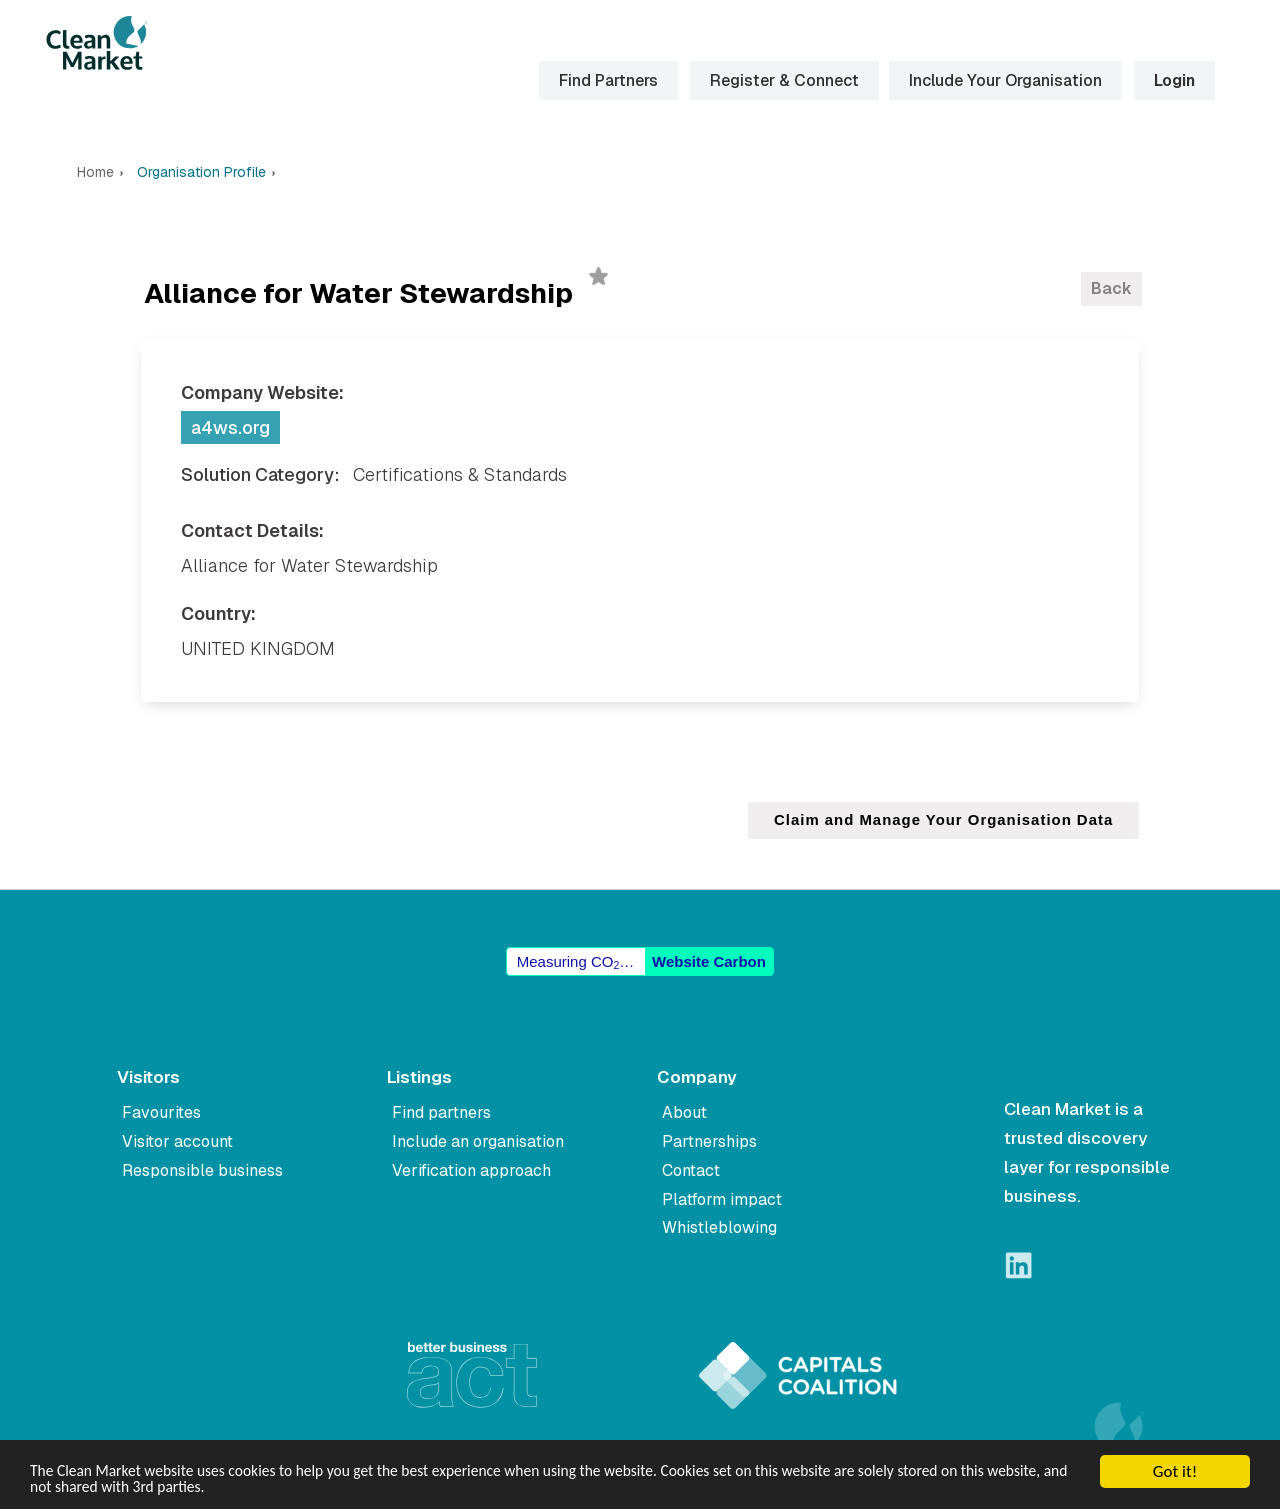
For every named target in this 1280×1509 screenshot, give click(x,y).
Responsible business (202, 1170)
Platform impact (722, 1199)
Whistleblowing (719, 1227)
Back (1111, 288)
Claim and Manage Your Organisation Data (942, 820)
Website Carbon (709, 961)
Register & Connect (783, 80)
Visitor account (177, 1141)
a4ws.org (230, 427)
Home (95, 172)
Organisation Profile (201, 172)
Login (1173, 80)
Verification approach (471, 1170)
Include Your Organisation (1004, 80)
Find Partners (607, 80)
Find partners (441, 1112)
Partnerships (709, 1141)
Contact (691, 1170)
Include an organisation (478, 1141)
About (684, 1112)
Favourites (161, 1112)
